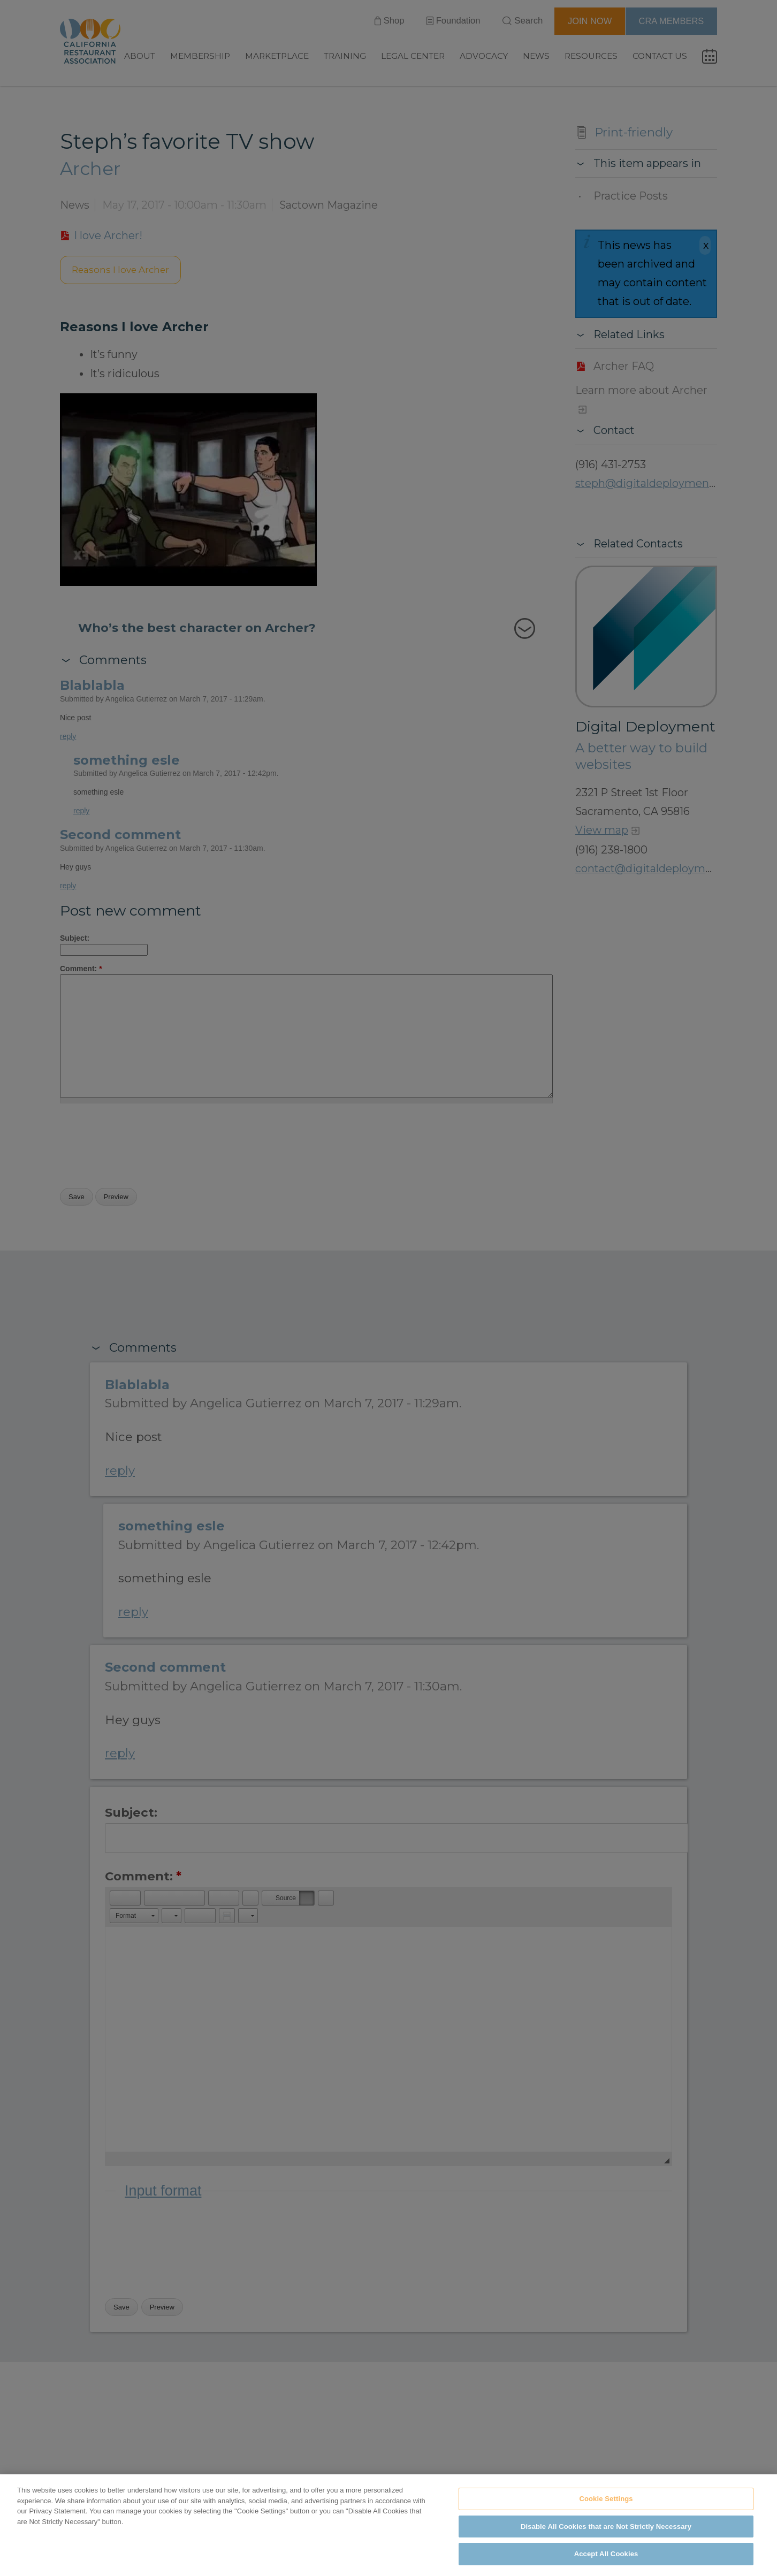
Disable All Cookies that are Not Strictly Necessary (606, 2526)
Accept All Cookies (606, 2554)
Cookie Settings (606, 2499)
